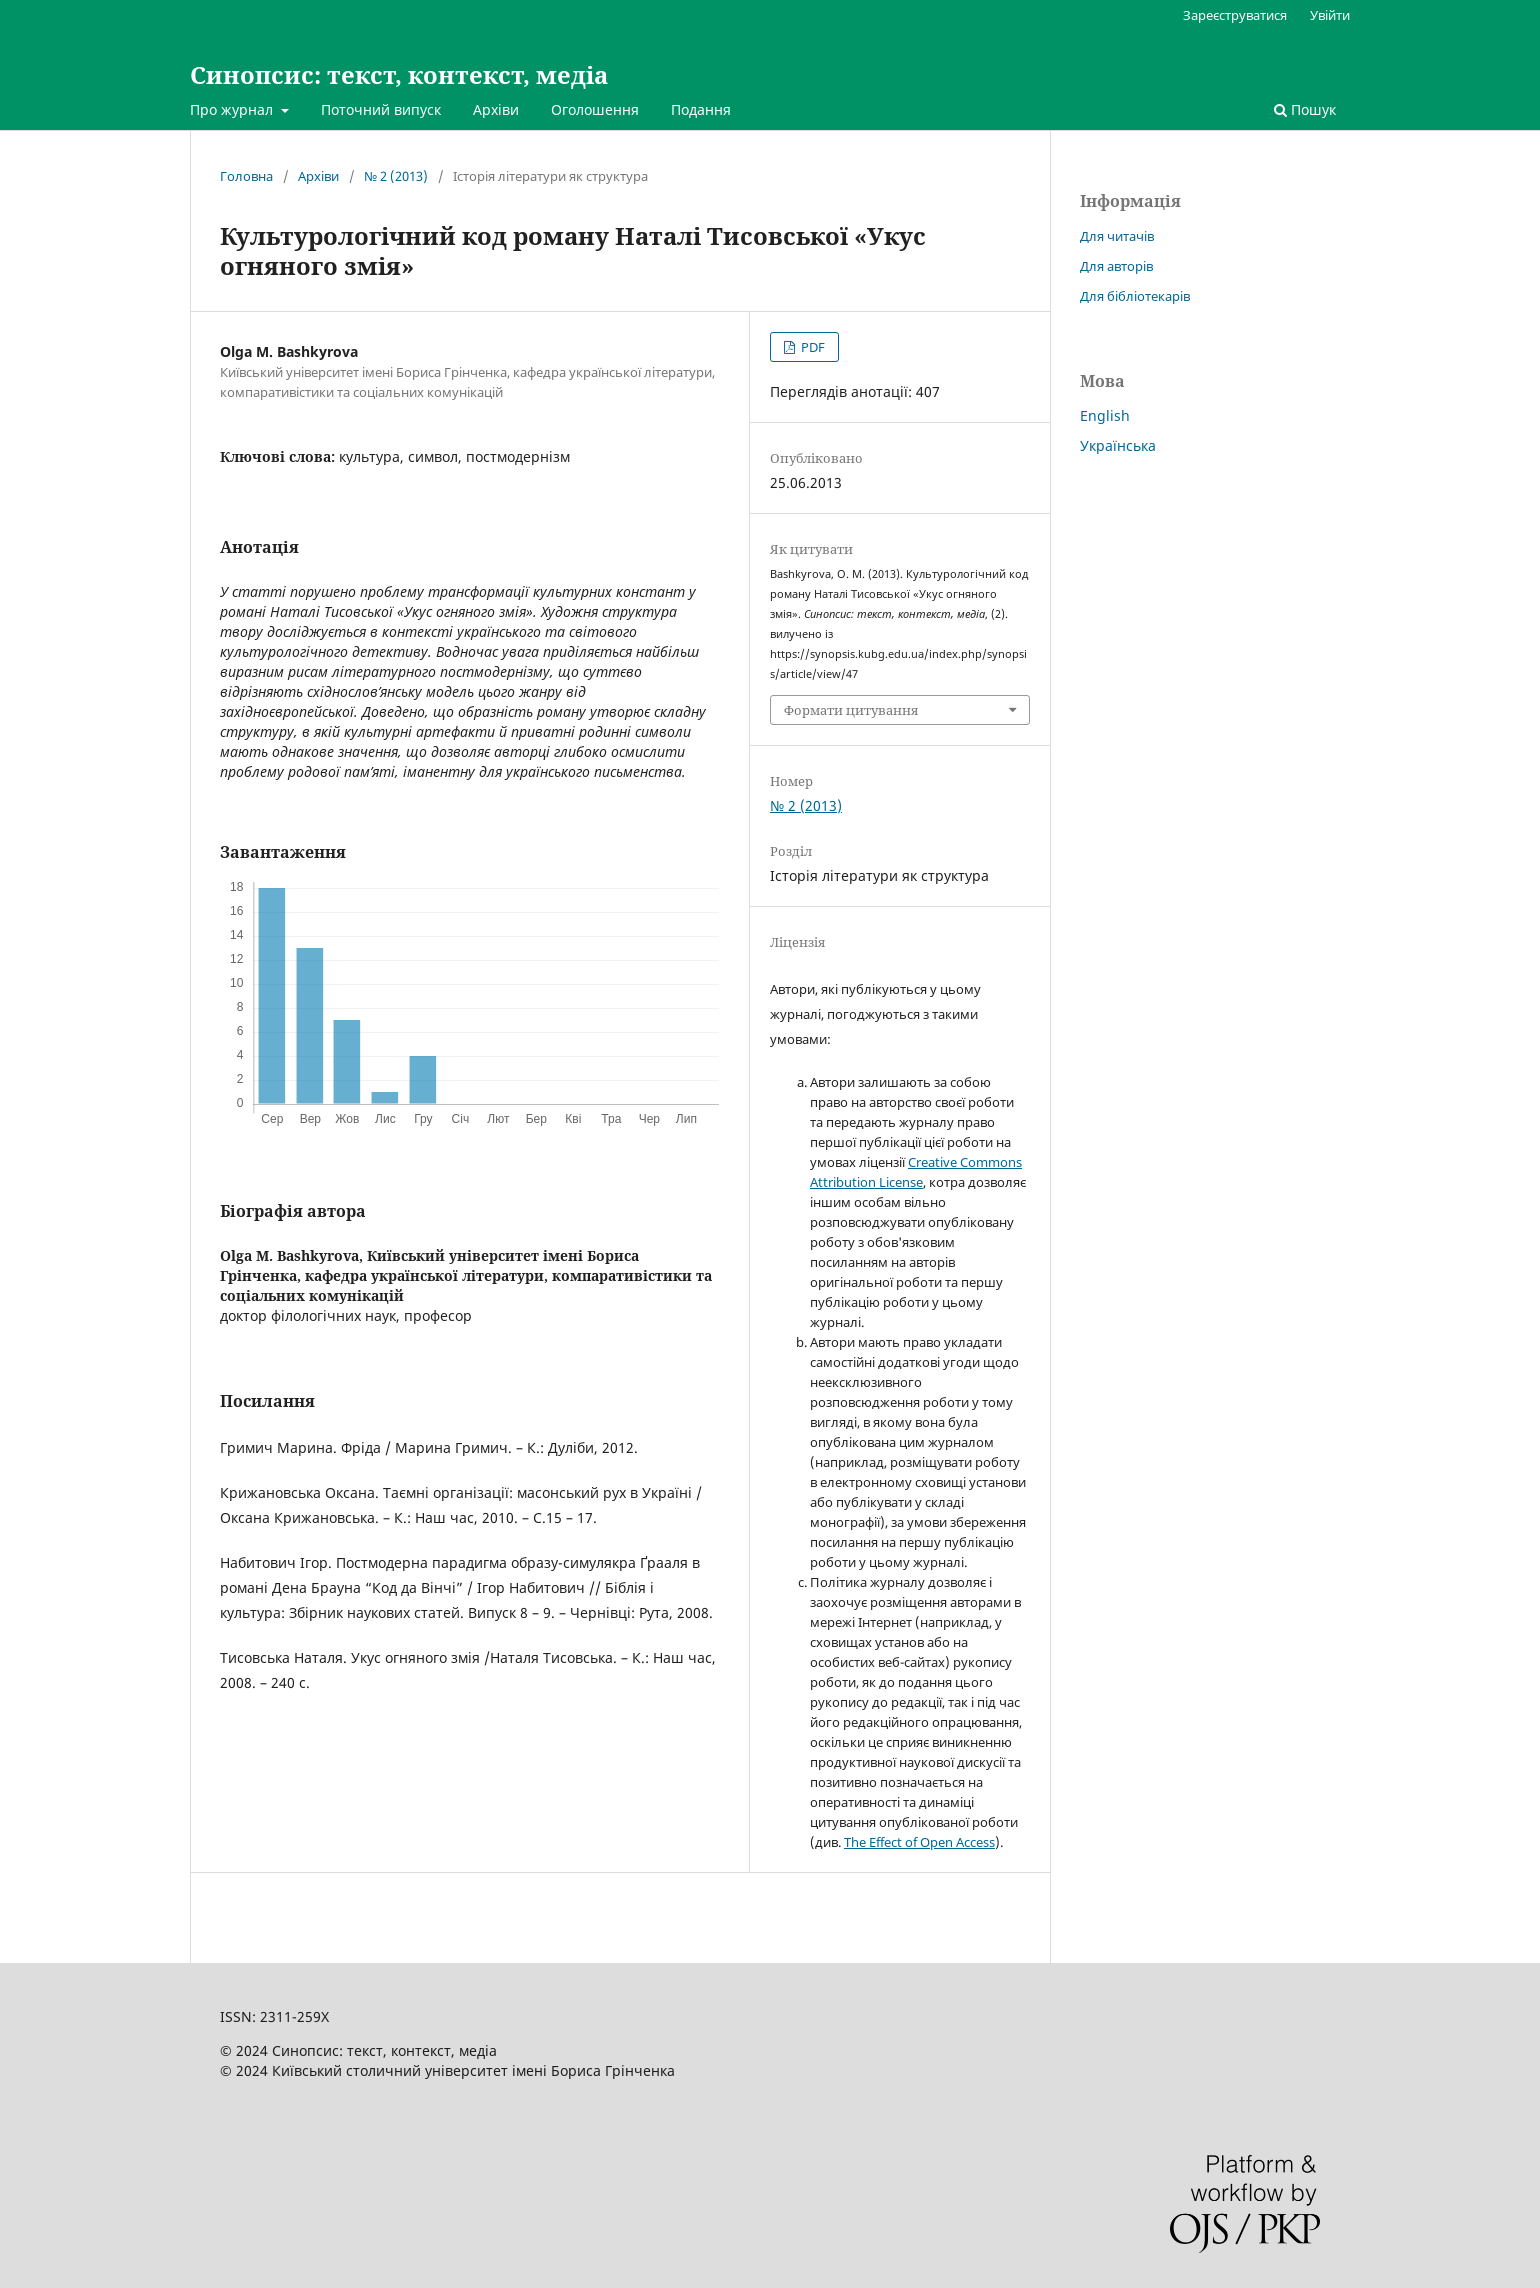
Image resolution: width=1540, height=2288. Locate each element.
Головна (246, 176)
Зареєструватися (1235, 15)
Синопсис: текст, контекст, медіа (399, 74)
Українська (1118, 445)
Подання (701, 109)
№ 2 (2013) (396, 176)
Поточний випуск (381, 109)
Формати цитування (851, 710)
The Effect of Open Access (919, 1842)
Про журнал (233, 109)
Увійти (1330, 15)
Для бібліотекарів (1135, 296)
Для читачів (1117, 236)
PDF (811, 347)
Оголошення (595, 109)
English (1105, 415)
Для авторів (1116, 266)
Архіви (496, 109)
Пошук (1305, 109)
